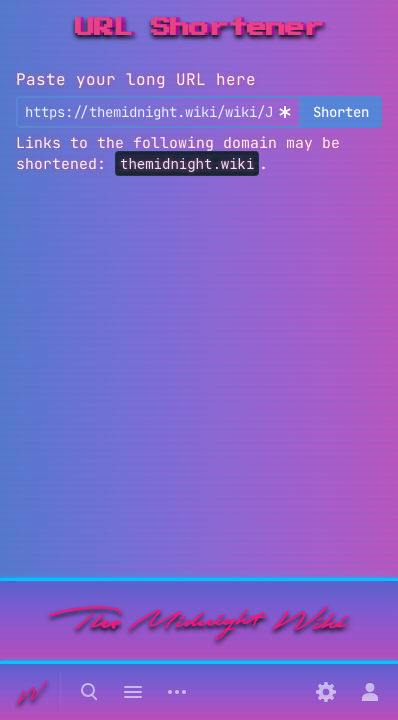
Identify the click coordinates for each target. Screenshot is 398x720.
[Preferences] (326, 692)
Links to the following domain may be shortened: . (178, 153)
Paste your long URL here (136, 79)
